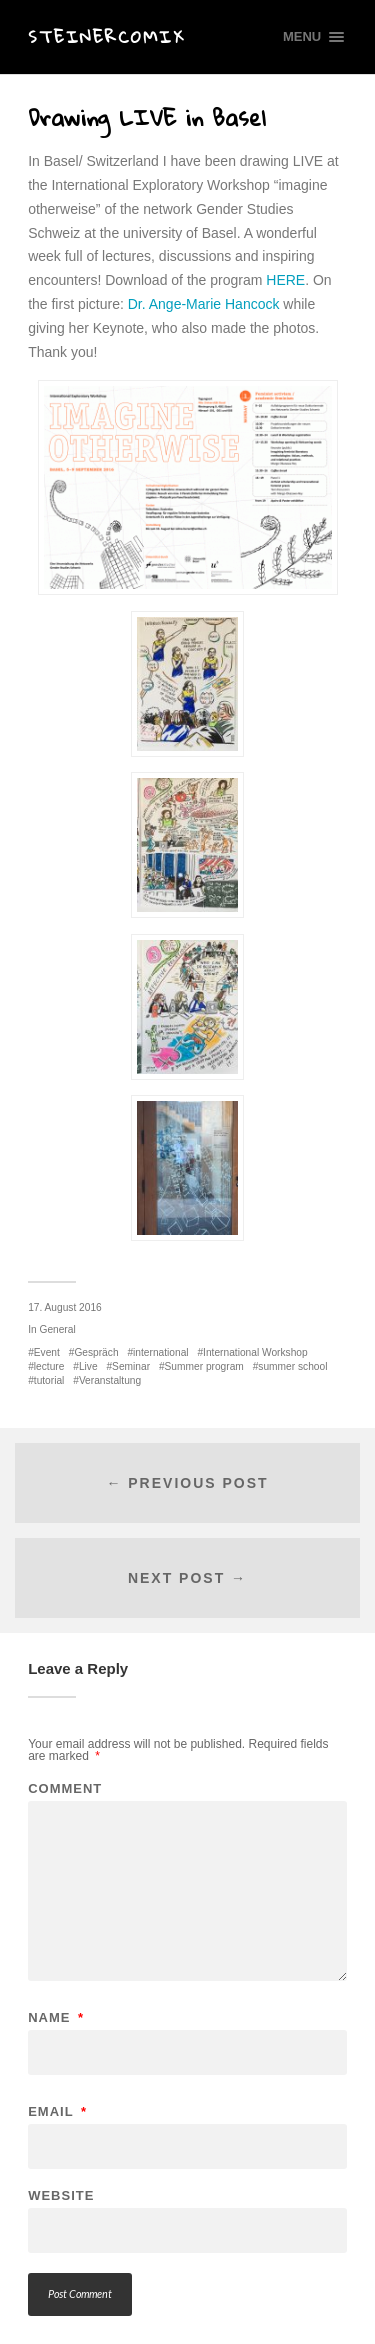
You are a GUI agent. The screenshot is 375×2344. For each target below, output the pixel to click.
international (161, 1352)
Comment (65, 1788)
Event (47, 1352)
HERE (283, 280)
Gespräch (96, 1352)
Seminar (131, 1366)
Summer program (204, 1366)
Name (56, 2017)
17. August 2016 (65, 1307)
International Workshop (255, 1352)
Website (61, 2195)
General (57, 1329)
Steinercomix (106, 36)
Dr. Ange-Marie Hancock (204, 304)
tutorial (49, 1380)
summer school (292, 1366)
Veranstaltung (110, 1380)
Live (88, 1366)
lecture (49, 1366)
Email (57, 2111)
